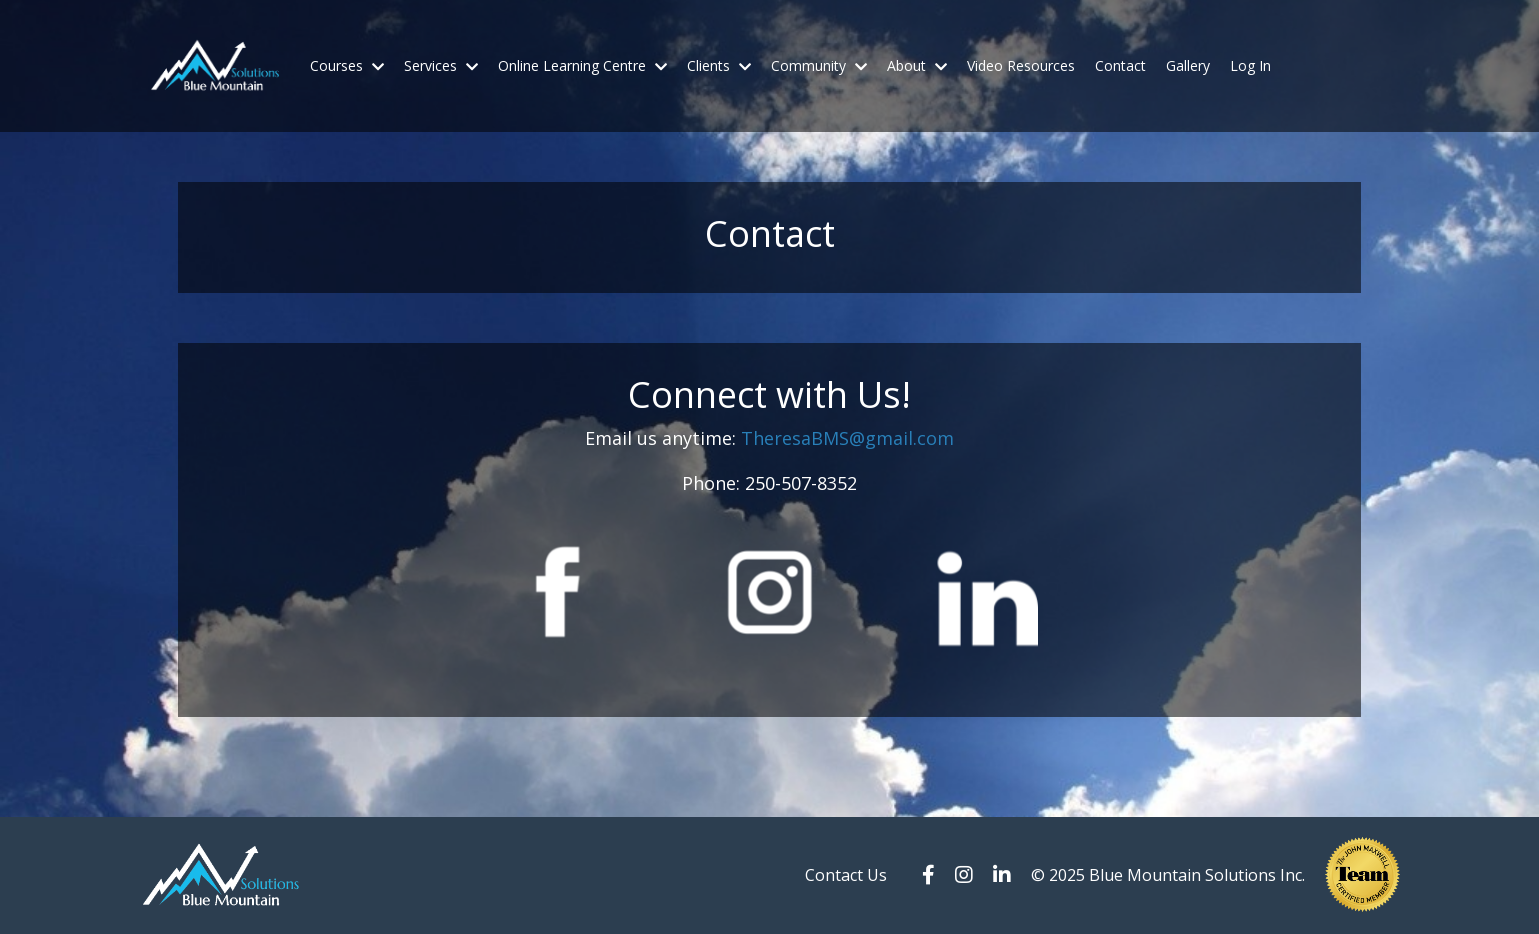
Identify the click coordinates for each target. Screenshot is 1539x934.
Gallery (1188, 65)
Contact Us (846, 875)
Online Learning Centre (582, 65)
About (917, 65)
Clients (719, 65)
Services (441, 65)
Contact (1120, 65)
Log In (1250, 65)
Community (819, 65)
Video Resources (1021, 65)
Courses (347, 65)
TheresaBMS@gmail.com (847, 438)
